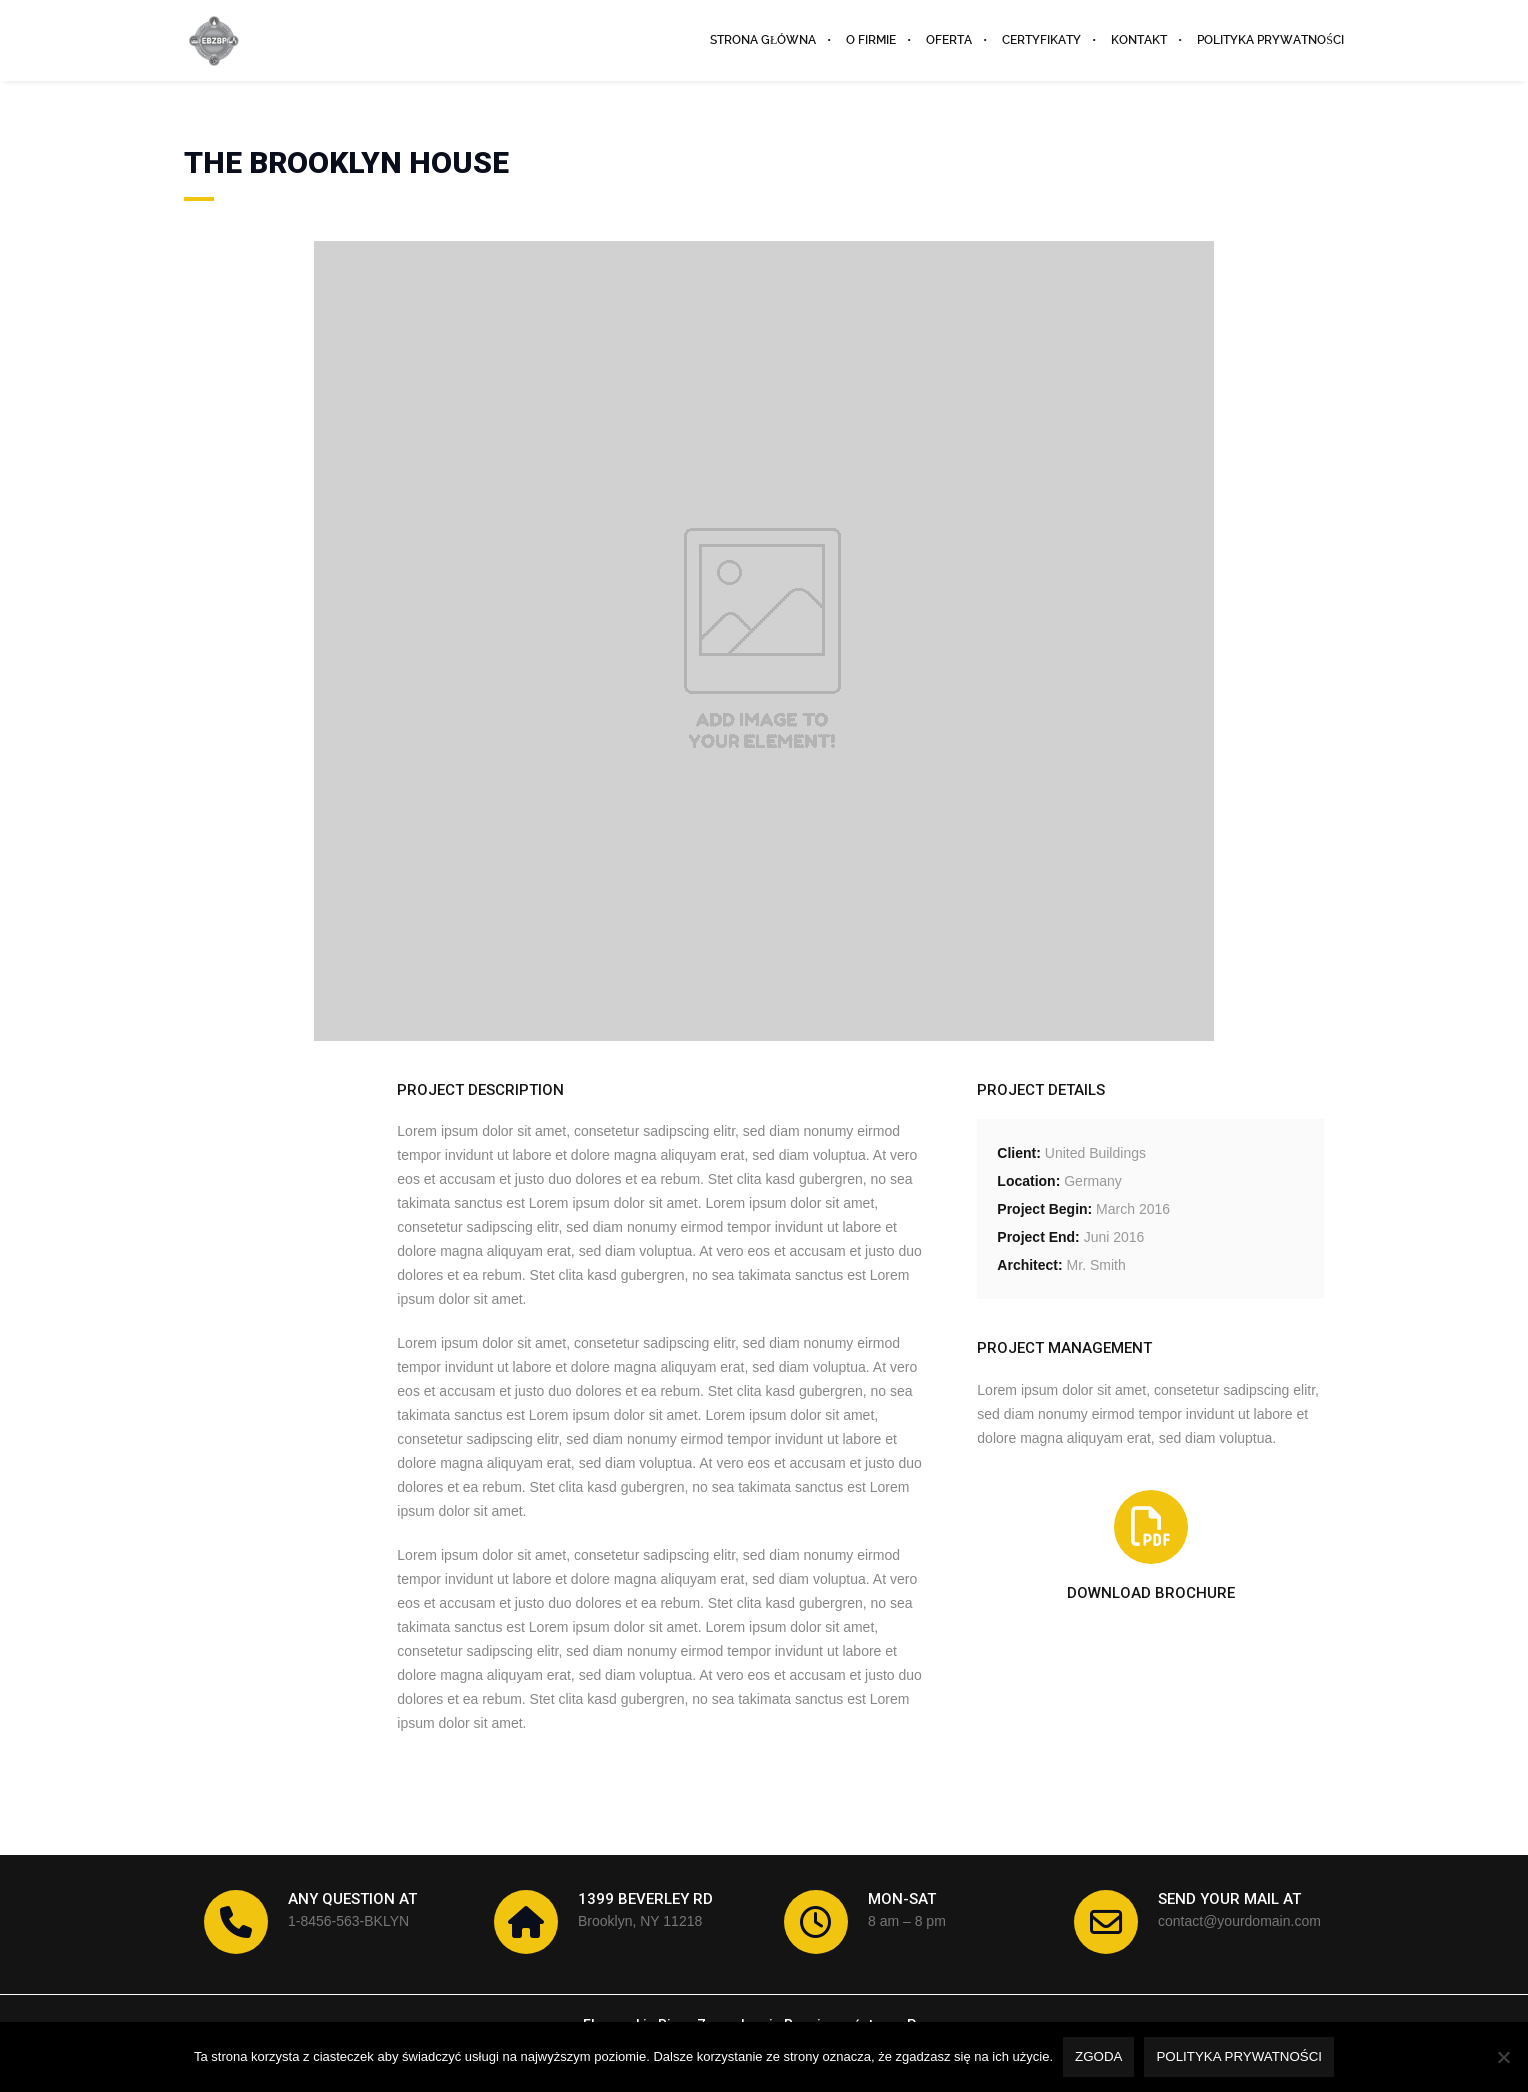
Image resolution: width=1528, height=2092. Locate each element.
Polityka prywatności (1239, 2056)
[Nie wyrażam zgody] (1503, 2057)
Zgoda (1098, 2056)
